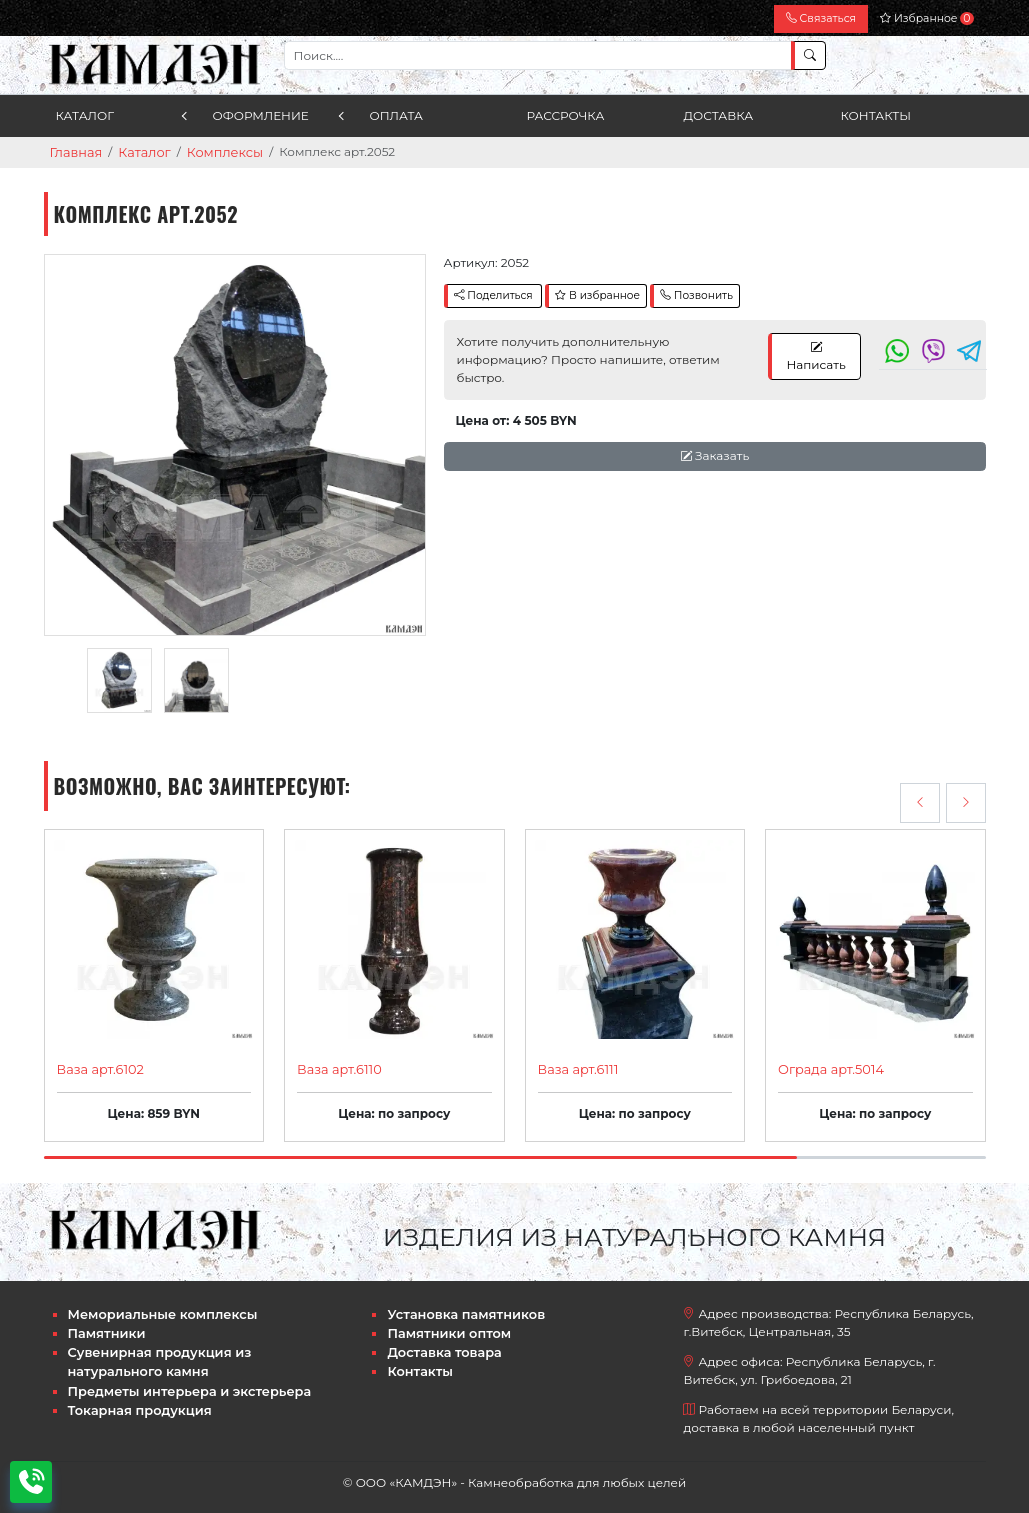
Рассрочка (566, 115)
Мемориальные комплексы (156, 1310)
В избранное (597, 294)
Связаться (821, 18)
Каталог (85, 115)
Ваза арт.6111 (575, 1067)
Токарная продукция (135, 1400)
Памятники (104, 1328)
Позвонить (696, 294)
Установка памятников (460, 1310)
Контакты (876, 115)
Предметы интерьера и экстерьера (181, 1382)
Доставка (719, 115)
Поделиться (493, 294)
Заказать (714, 454)
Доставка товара (440, 1346)
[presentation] (920, 802)
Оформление (261, 115)
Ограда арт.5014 (827, 1067)
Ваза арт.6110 (336, 1067)
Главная (74, 151)
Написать (815, 354)
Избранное (926, 18)
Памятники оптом (444, 1328)
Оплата (396, 115)
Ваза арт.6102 (97, 1067)
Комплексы (215, 151)
